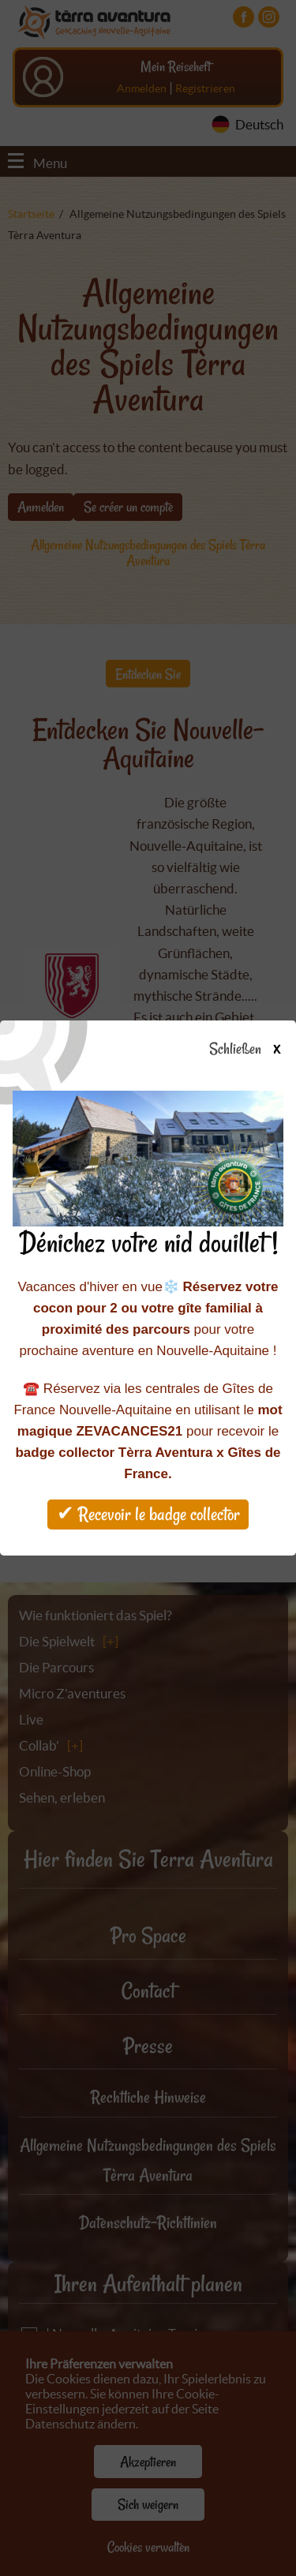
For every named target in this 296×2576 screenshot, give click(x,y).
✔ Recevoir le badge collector (148, 1514)
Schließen (258, 1050)
